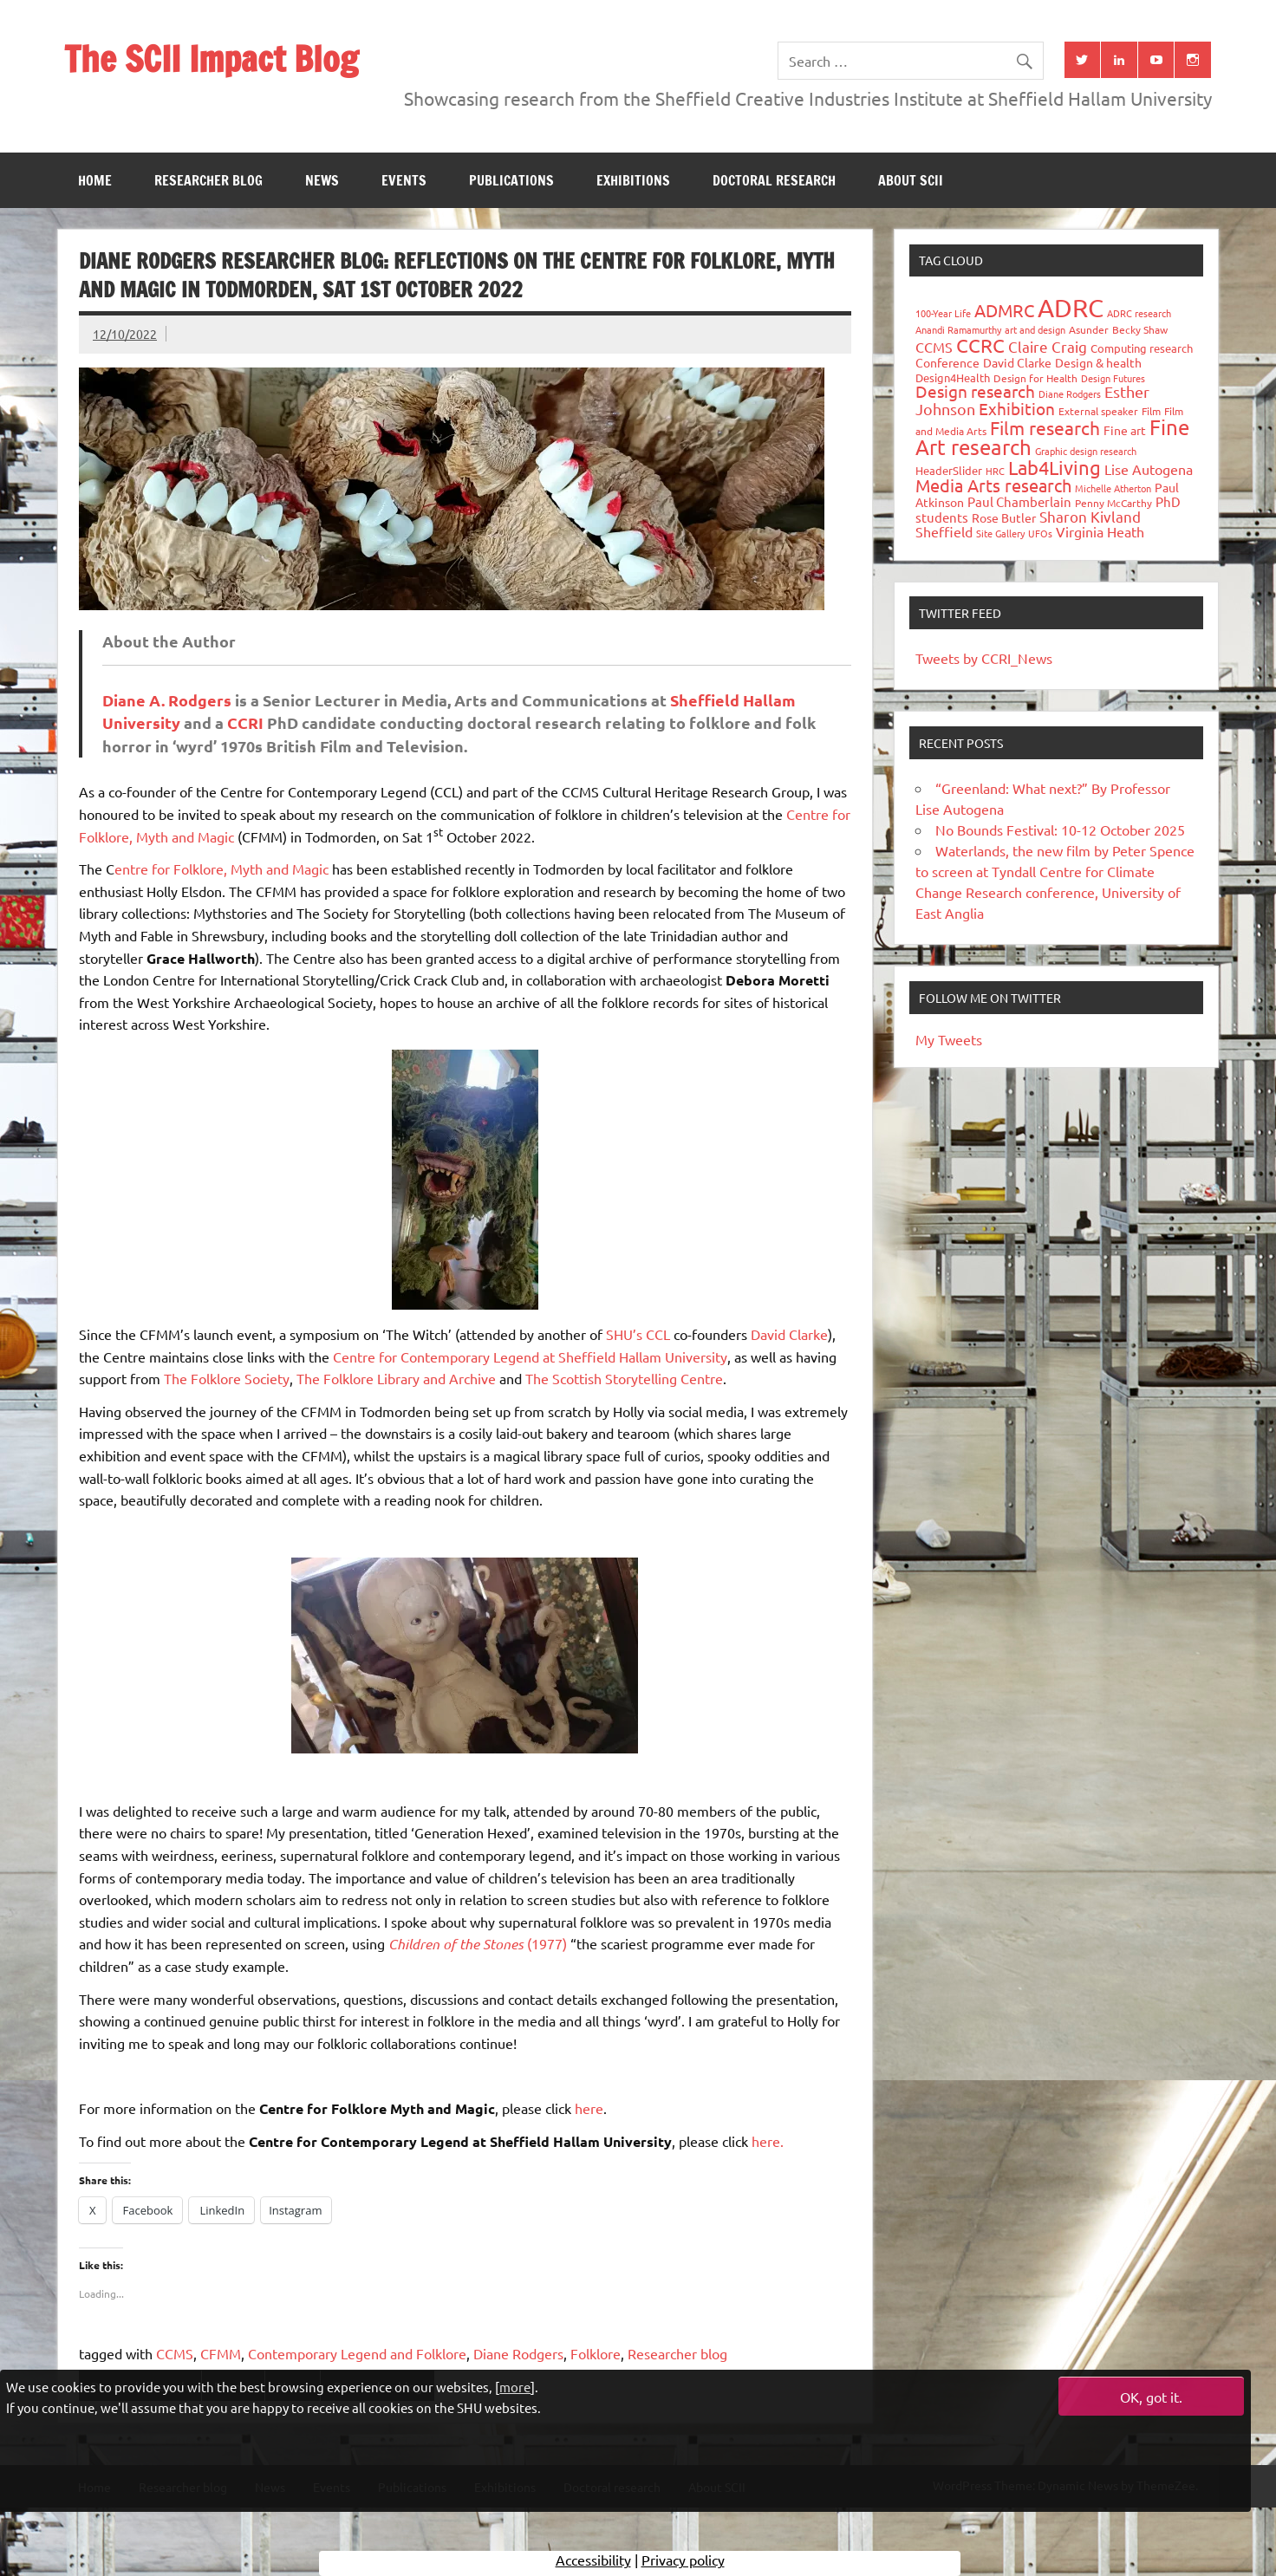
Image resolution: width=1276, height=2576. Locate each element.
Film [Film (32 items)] (1151, 411)
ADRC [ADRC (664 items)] (1070, 307)
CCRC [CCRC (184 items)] (980, 345)
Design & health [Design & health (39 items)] (1098, 362)
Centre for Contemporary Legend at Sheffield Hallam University (530, 1356)
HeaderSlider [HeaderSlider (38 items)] (948, 470)
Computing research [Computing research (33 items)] (1141, 348)
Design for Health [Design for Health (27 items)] (1035, 378)
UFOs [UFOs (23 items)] (1040, 533)
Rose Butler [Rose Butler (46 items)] (1004, 517)
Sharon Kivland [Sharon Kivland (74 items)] (1090, 516)
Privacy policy (683, 2563)
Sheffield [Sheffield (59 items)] (944, 531)
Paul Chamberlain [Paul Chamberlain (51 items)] (1019, 501)
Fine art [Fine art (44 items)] (1124, 430)
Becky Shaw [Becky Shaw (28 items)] (1140, 329)
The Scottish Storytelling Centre (624, 1378)
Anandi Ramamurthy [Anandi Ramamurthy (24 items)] (958, 329)
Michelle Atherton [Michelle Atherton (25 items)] (1113, 488)
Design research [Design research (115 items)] (975, 391)
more (515, 2386)
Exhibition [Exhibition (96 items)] (1017, 408)
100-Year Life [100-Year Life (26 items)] (943, 313)
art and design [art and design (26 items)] (1035, 329)
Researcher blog (208, 180)
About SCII (910, 180)
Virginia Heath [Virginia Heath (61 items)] (1100, 531)
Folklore (595, 2353)
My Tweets (948, 1039)
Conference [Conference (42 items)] (947, 362)
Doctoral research (774, 180)
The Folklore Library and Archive (396, 1378)
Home (95, 180)
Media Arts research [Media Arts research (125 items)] (993, 485)
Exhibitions (633, 180)
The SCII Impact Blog (211, 58)
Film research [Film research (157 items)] (1045, 427)
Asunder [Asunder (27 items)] (1089, 329)
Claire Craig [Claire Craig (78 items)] (1047, 346)
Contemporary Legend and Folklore (357, 2353)
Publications (511, 180)
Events (403, 180)
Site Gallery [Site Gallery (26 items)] (1000, 533)
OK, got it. (1151, 2396)
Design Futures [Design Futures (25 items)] (1113, 378)
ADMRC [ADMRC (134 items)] (1004, 310)
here (589, 2108)
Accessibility (593, 2563)
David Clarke (789, 1334)
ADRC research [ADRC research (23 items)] (1139, 313)
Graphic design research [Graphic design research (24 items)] (1085, 451)
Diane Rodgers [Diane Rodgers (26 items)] (1069, 393)
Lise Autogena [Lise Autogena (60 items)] (1148, 469)
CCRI (245, 722)
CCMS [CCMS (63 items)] (934, 346)
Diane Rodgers (518, 2353)
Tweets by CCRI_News (983, 658)
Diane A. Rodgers (166, 700)
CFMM (220, 2353)
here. (768, 2141)
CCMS (174, 2353)
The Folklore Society (227, 1378)
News (322, 180)
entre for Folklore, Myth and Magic (221, 868)
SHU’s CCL (638, 1334)
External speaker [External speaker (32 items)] (1098, 411)
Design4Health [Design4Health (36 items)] (952, 377)
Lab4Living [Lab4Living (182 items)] (1054, 467)
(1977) (477, 1943)
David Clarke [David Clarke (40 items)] (1017, 362)
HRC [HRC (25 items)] (995, 471)
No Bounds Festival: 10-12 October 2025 (1060, 829)
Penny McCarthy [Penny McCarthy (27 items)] (1113, 503)
